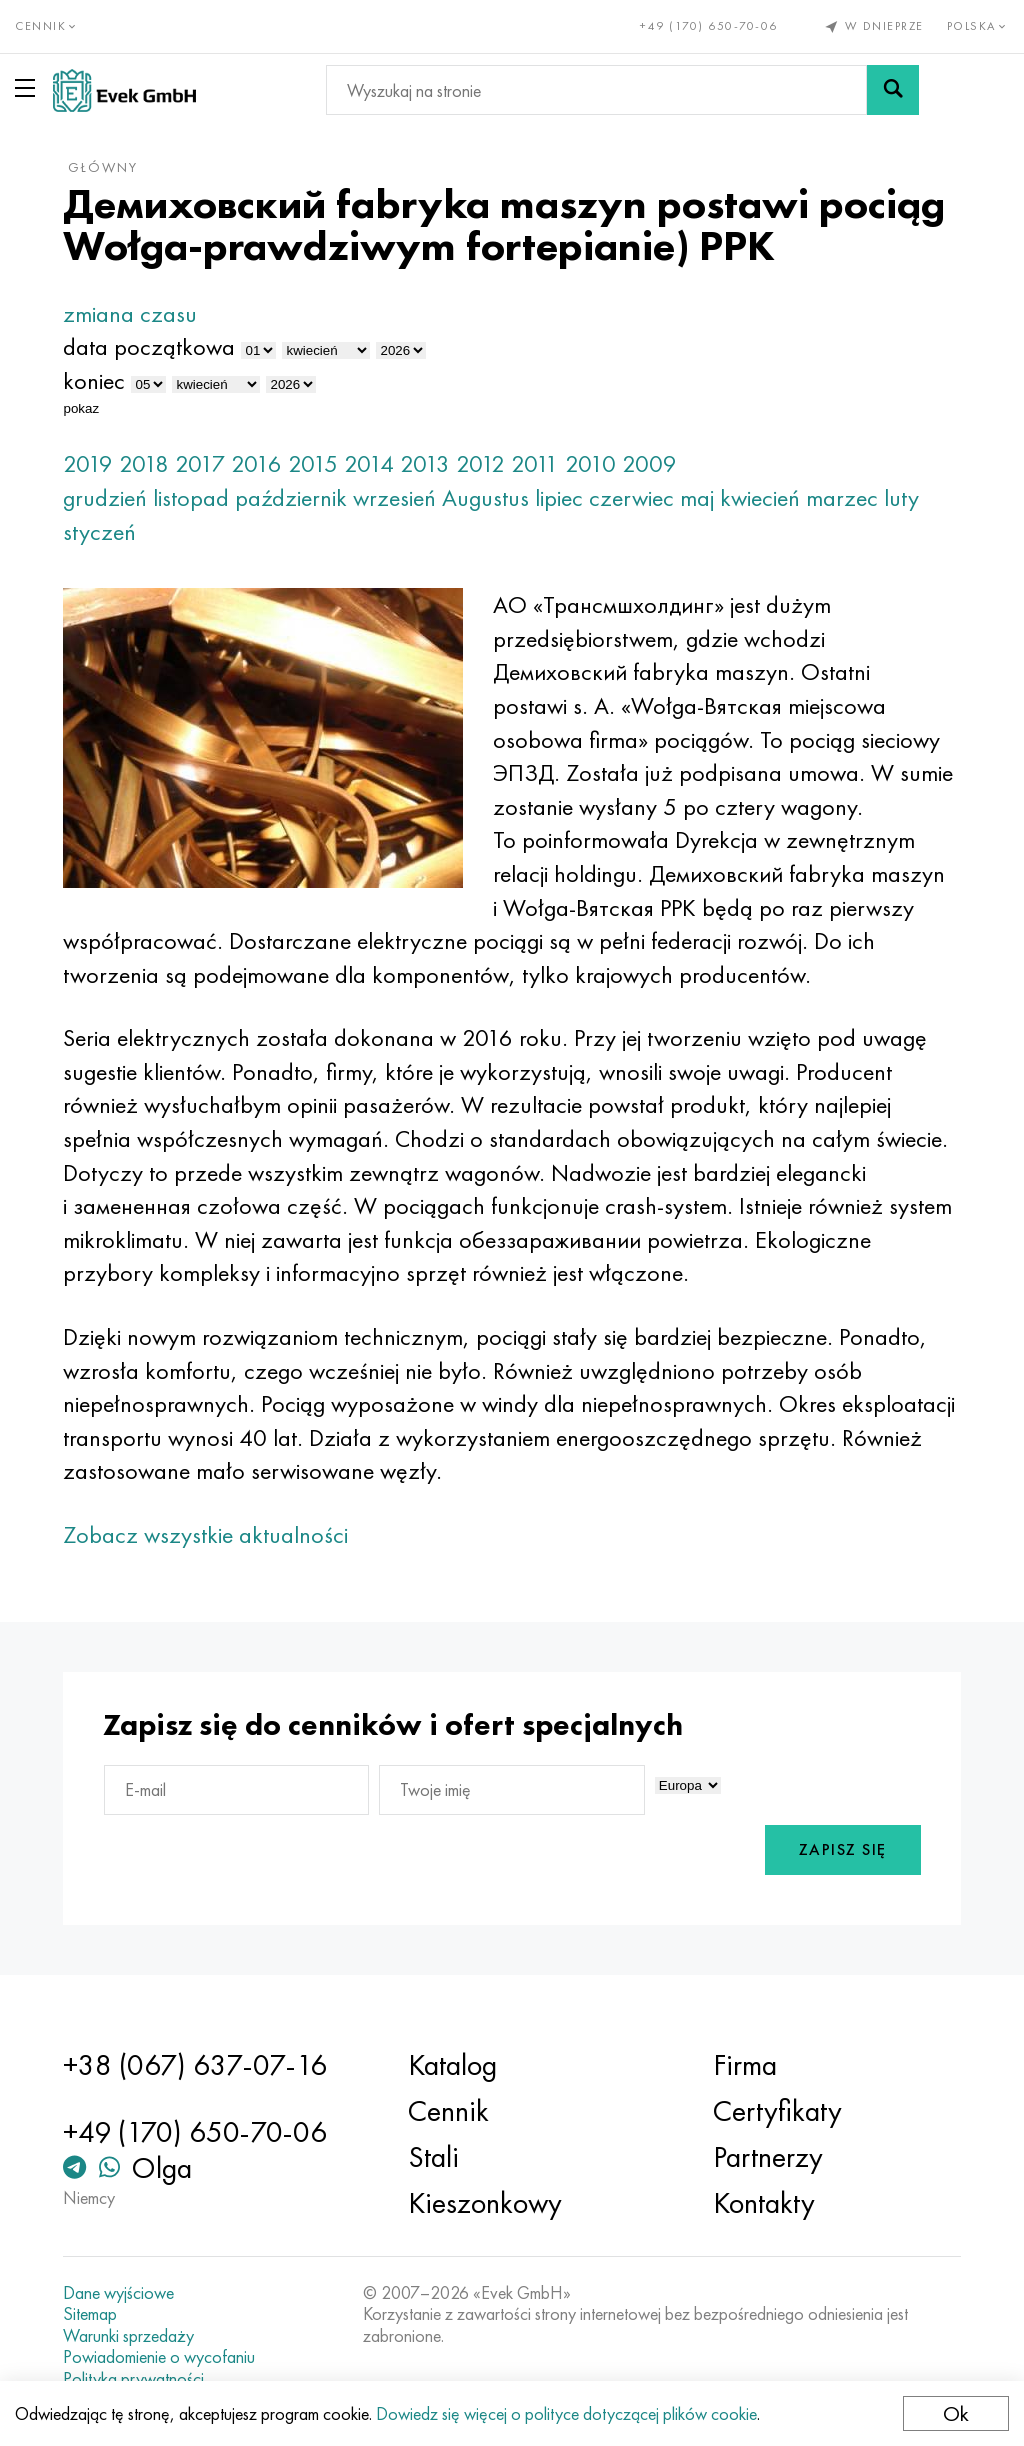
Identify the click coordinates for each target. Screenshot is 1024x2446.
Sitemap (90, 2314)
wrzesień (394, 497)
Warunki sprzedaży (128, 2336)
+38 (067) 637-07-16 (195, 2065)
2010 (590, 463)
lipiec (559, 497)
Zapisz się (843, 1849)
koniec (94, 380)
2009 (649, 463)
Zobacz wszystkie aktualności (205, 1534)
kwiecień (760, 497)
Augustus (485, 497)
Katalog (452, 2065)
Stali (433, 2157)
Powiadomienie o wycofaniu (159, 2357)
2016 (256, 463)
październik (291, 497)
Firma (745, 2065)
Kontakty (764, 2203)
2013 (425, 463)
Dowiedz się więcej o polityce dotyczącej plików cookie (566, 2413)
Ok (956, 2413)
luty (901, 497)
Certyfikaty (777, 2111)
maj (697, 497)
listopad (191, 497)
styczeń (99, 531)
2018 (144, 463)
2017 (200, 463)
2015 (313, 463)
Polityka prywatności (133, 2379)
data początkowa (149, 346)
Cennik (448, 2111)
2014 (369, 463)
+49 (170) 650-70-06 (709, 26)
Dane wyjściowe (118, 2293)
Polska (978, 26)
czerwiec (631, 497)
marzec (842, 497)
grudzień (105, 497)
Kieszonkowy (485, 2203)
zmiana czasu (130, 313)
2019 (88, 463)
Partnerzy (768, 2157)
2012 (480, 463)
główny (103, 167)
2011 (535, 463)
